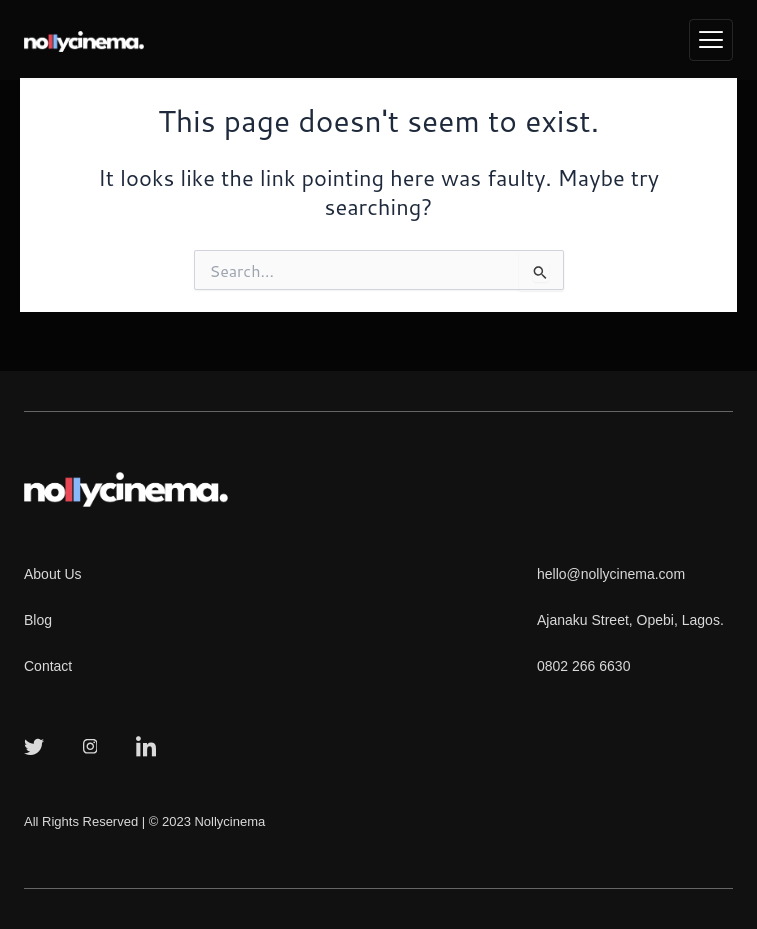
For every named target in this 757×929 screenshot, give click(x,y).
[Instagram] (90, 745)
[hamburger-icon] (711, 40)
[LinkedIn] (146, 745)
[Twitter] (34, 745)
